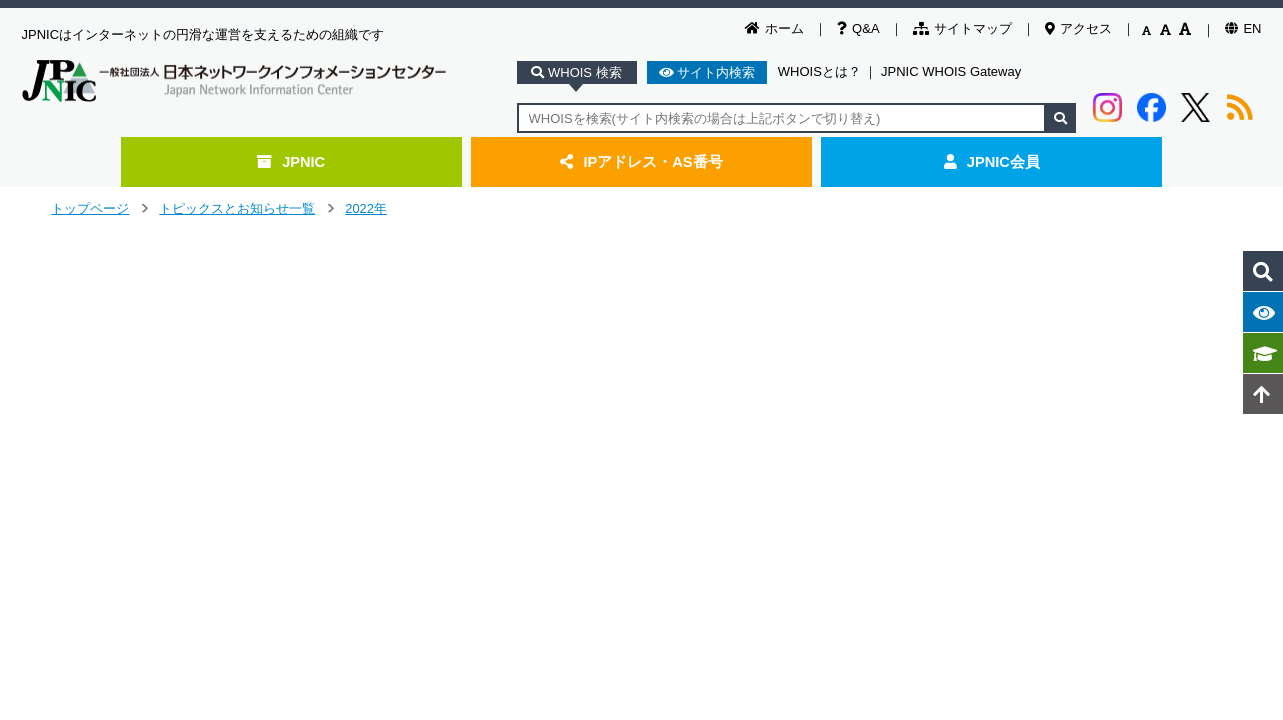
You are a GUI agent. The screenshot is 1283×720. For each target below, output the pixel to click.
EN (1243, 28)
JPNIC (291, 162)
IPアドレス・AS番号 (641, 162)
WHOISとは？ (819, 71)
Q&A (858, 28)
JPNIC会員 (992, 162)
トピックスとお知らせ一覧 (237, 208)
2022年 (366, 208)
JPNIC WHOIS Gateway (951, 71)
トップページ (90, 208)
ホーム (774, 28)
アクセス (1078, 28)
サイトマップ (962, 28)
